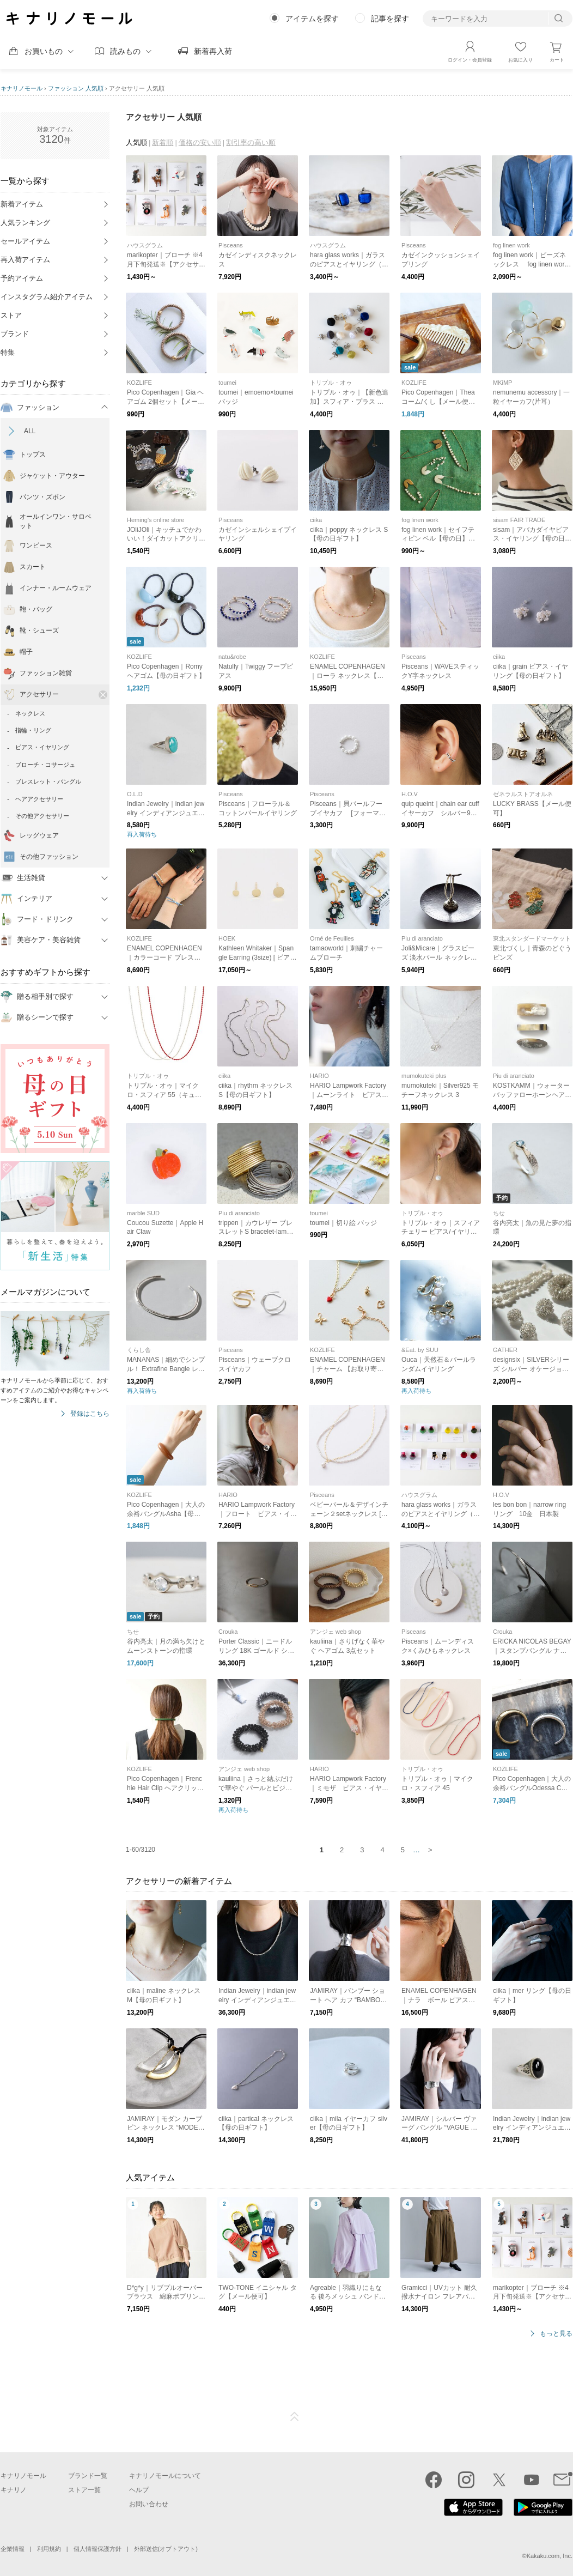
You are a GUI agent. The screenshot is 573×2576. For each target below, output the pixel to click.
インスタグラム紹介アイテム (47, 297)
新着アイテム (22, 204)
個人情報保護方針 (97, 2548)
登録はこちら (89, 1413)
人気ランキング (25, 223)
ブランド (15, 334)
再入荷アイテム (25, 260)
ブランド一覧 (87, 2476)
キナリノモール (21, 88)
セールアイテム (25, 241)
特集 (8, 352)
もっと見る (556, 2333)
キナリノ (14, 2490)
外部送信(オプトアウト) (166, 2548)
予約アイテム (22, 278)
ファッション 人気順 (75, 88)
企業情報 (13, 2548)
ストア (11, 315)
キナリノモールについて (165, 2476)
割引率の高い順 (251, 142)
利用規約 (49, 2548)
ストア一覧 (84, 2490)
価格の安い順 (200, 142)
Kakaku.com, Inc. (549, 2556)
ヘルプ (139, 2490)
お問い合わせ (148, 2504)
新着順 (162, 142)
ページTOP (294, 2417)
